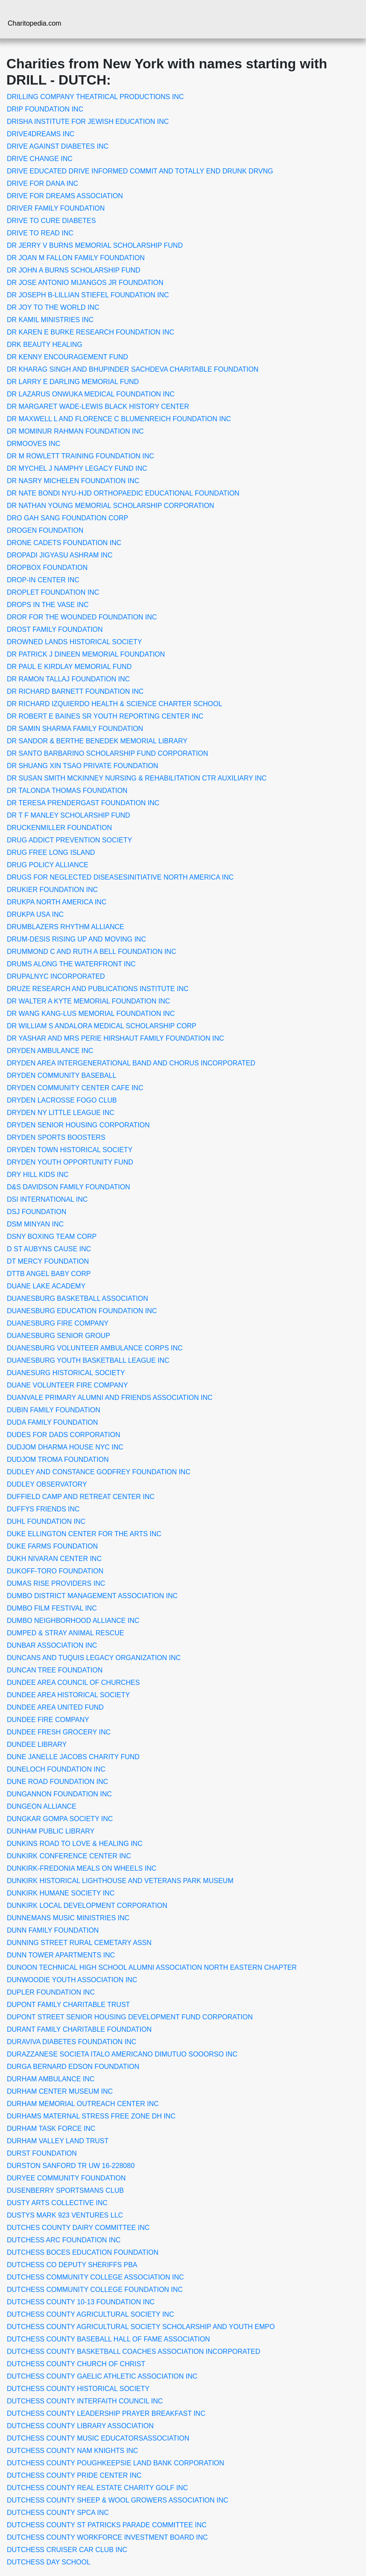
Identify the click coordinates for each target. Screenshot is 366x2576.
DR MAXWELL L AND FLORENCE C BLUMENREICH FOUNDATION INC (119, 418)
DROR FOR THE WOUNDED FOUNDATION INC (82, 617)
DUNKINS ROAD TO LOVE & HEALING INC (75, 1843)
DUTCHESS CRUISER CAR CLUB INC (67, 2549)
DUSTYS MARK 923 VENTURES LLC (65, 2215)
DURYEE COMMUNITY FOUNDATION (66, 2178)
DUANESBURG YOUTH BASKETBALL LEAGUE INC (88, 1360)
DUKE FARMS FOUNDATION (52, 1546)
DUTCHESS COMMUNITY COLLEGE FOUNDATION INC (95, 2289)
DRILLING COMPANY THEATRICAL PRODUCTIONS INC (95, 96)
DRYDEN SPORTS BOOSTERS (56, 1137)
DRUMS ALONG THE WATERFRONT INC (71, 964)
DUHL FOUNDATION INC (46, 1521)
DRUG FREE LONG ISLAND (51, 852)
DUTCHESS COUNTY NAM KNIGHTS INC (72, 2450)
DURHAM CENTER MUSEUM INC (60, 2091)
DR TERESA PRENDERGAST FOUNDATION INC (83, 803)
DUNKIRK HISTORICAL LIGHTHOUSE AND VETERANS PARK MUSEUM (120, 1880)
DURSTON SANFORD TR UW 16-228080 (71, 2165)
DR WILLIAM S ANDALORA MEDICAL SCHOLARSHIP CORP (101, 1026)
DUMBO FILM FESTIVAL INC (52, 1608)
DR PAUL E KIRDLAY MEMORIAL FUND (69, 666)
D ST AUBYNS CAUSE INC (49, 1249)
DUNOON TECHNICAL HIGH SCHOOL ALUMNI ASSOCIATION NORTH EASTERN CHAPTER (152, 1967)
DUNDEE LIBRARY (37, 1744)
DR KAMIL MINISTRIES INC (50, 319)
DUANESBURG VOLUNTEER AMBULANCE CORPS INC (95, 1348)
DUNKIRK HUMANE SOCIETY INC (60, 1893)
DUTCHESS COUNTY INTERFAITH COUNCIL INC (85, 2401)
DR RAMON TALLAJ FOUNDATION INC (68, 679)
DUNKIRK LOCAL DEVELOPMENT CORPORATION (87, 1905)
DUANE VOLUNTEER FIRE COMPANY (67, 1385)
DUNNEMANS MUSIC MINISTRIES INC (68, 1918)
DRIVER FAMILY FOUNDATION (56, 208)
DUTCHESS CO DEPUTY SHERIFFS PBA (72, 2264)
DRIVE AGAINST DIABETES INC (57, 146)
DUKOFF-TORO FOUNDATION (55, 1571)
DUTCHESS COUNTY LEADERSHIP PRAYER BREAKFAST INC (106, 2413)
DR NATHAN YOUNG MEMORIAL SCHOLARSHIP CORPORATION (110, 505)
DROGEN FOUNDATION (45, 530)
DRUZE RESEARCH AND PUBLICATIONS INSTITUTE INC (98, 988)
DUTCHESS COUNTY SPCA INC (58, 2512)
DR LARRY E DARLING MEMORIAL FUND (73, 381)
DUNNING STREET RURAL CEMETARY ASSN (79, 1942)
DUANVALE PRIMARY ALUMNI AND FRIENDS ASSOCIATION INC (110, 1397)
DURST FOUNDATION (42, 2153)
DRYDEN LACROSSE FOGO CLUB (62, 1100)
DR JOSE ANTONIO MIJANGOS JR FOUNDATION (85, 282)
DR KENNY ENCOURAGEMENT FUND (67, 357)
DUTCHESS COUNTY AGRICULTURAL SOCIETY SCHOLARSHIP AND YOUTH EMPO (141, 2326)
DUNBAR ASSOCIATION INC (52, 1645)
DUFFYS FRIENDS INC (43, 1509)
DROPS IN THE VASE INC (47, 604)
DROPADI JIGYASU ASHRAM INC (59, 555)
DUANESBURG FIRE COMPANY (57, 1323)
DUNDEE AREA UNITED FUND (55, 1707)
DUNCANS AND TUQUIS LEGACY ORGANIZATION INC (94, 1657)
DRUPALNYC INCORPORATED (56, 976)
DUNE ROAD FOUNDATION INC (57, 1781)
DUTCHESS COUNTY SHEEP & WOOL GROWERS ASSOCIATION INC (117, 2500)
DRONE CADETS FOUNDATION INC (64, 542)
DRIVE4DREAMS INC (40, 134)
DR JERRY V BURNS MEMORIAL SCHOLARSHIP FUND (95, 245)
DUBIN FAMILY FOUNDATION (53, 1410)
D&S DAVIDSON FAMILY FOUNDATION (68, 1187)
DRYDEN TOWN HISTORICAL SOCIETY (69, 1149)
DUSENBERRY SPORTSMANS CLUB (65, 2190)
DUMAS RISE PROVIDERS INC (56, 1583)
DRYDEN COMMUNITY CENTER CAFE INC (75, 1087)
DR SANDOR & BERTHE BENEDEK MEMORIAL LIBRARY (97, 741)
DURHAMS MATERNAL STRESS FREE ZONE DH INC (91, 2116)
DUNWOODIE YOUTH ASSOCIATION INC (72, 1979)
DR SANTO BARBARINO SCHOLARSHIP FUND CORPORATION (107, 753)
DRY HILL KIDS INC (38, 1174)
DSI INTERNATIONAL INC (47, 1199)
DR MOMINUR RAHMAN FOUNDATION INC (75, 431)
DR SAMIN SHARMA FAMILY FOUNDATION (75, 728)
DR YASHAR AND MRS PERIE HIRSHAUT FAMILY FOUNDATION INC (115, 1038)
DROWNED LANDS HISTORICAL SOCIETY (74, 641)
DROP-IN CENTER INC (43, 580)
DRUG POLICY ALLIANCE (47, 864)
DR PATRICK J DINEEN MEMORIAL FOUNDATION (86, 654)
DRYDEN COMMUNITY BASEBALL (61, 1075)
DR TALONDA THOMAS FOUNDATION (67, 790)
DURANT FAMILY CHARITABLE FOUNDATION (79, 2029)
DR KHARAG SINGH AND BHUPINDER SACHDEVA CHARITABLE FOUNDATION (132, 369)
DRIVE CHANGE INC (40, 158)
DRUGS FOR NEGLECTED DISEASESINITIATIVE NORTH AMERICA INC (120, 877)
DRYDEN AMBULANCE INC (50, 1050)
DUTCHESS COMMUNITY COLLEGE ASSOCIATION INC (95, 2277)
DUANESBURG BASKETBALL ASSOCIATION (77, 1298)
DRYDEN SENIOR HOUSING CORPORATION (78, 1125)
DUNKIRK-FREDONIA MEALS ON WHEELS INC (81, 1868)
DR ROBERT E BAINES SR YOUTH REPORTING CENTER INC (105, 716)
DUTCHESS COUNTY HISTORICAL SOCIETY (78, 2388)
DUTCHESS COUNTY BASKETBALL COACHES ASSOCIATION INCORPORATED (133, 2351)
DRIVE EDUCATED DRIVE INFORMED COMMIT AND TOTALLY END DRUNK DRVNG (140, 171)
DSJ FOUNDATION (36, 1211)
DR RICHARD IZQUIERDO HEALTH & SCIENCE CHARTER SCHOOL (114, 703)
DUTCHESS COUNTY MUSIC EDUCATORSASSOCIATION (98, 2438)
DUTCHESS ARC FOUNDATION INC (63, 2240)
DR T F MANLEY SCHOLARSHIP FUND (68, 815)
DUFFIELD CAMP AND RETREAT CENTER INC (81, 1496)
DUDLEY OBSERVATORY (47, 1484)
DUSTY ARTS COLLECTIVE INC (57, 2202)
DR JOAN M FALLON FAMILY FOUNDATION (76, 257)
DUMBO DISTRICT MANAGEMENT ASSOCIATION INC (92, 1595)
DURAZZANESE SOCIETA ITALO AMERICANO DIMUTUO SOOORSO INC (122, 2054)
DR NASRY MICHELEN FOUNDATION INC (73, 480)
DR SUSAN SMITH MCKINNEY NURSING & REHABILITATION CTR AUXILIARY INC (136, 778)
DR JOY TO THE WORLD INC (53, 307)
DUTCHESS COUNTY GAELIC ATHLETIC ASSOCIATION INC (102, 2376)
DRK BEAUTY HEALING (44, 344)
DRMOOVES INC (33, 443)
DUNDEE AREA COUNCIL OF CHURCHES (73, 1682)
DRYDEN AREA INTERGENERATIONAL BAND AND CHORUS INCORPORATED (131, 1063)
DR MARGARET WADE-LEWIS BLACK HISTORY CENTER (98, 406)
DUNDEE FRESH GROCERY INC (59, 1732)
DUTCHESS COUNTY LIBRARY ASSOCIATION (80, 2425)
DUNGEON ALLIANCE (41, 1806)
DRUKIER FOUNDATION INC (52, 889)
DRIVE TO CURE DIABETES (51, 220)
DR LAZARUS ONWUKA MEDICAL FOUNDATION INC (91, 394)
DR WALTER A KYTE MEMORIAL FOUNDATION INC (88, 1001)
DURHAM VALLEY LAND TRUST (57, 2141)
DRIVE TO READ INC (40, 233)
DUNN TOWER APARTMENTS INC (61, 1955)
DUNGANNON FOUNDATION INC (59, 1794)
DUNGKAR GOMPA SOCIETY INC (60, 1818)
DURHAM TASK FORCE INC (51, 2128)
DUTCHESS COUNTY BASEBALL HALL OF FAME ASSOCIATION (108, 2339)
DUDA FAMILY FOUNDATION (52, 1422)
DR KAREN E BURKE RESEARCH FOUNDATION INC (90, 332)
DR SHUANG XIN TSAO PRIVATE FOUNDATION (82, 765)
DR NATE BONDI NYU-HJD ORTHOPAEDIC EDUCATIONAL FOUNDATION (123, 493)
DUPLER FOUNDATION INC (51, 1992)
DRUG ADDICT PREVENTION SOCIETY (69, 840)
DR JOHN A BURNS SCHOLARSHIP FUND (74, 270)
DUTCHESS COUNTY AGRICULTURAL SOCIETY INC (90, 2314)
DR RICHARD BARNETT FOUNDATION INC (75, 691)
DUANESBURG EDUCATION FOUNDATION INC (82, 1310)
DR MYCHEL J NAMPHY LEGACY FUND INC (77, 468)
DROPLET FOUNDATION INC (53, 592)
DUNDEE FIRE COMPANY (48, 1719)
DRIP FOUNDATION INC (45, 109)
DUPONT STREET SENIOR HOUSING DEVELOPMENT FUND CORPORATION (130, 2017)
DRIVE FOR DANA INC (42, 183)
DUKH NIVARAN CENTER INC (54, 1558)
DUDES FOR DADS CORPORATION (63, 1434)
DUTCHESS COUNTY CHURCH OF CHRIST (76, 2364)
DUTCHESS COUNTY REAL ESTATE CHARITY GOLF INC (97, 2487)
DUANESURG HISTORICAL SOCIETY (66, 1372)
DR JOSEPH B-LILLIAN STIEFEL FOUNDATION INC (88, 295)
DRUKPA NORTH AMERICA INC (56, 902)
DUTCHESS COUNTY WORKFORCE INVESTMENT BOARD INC (107, 2537)
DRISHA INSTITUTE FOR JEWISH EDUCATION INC (88, 121)
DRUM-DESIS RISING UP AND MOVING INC (76, 939)
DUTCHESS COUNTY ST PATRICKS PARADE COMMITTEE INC (107, 2525)
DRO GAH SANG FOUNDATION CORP (67, 518)
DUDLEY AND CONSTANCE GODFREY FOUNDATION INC (98, 1472)
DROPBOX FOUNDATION (47, 567)
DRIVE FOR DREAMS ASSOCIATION (65, 196)
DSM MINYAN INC (35, 1224)
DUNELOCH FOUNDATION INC (56, 1769)
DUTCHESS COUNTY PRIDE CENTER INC (74, 2475)
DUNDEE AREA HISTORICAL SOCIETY (68, 1695)
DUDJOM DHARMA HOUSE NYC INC (65, 1447)
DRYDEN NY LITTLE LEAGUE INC (60, 1112)
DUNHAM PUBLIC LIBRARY (50, 1831)
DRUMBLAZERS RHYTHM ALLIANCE (65, 926)
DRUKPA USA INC (35, 914)
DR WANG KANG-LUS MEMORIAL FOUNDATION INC (91, 1013)
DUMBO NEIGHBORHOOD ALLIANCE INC (73, 1620)
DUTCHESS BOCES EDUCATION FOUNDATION (82, 2252)
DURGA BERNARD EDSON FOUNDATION (73, 2066)
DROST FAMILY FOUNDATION (55, 629)
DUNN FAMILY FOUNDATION (53, 1930)
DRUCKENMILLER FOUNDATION (59, 827)
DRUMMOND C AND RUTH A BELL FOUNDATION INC (91, 951)
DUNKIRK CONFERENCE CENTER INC (69, 1856)
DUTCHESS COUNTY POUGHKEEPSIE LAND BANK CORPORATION (115, 2463)
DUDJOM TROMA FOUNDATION (58, 1459)
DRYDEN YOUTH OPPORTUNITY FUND (70, 1162)
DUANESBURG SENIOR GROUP (58, 1335)
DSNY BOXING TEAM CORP (52, 1236)
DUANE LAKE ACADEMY (46, 1286)
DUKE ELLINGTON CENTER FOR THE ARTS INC (84, 1533)
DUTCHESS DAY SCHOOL (49, 2562)
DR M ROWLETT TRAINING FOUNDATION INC (80, 456)
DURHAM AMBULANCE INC (50, 2079)
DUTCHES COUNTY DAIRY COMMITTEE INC (78, 2227)
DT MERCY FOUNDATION (48, 1261)
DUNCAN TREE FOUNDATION (54, 1670)
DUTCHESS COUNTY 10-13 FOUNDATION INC (81, 2302)
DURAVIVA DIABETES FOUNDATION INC (71, 2041)
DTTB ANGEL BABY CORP (49, 1273)
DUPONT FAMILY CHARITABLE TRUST (68, 2004)
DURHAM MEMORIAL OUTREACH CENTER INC (83, 2103)
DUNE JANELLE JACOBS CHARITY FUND (73, 1756)
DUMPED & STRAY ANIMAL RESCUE (65, 1633)
